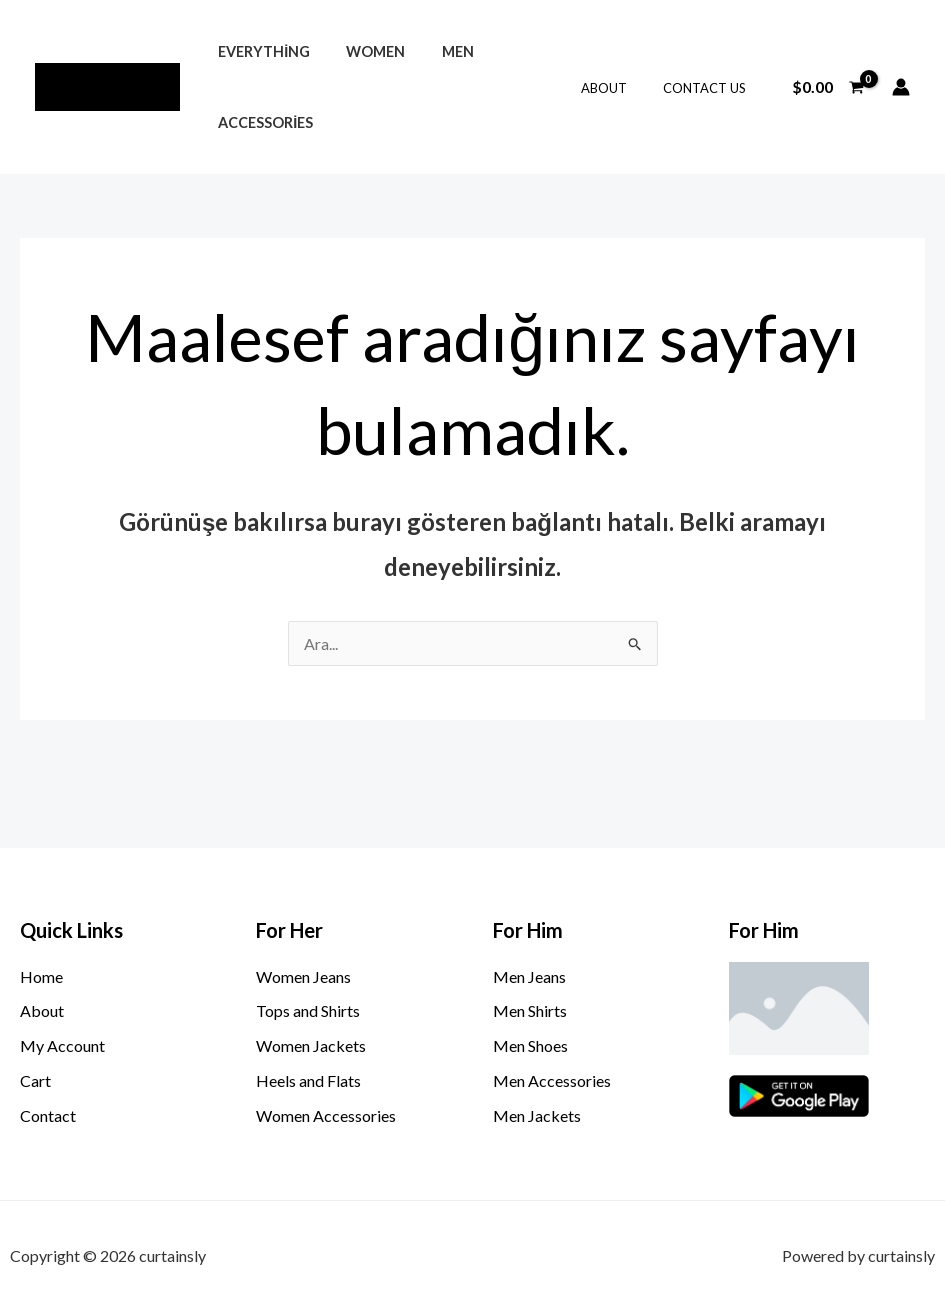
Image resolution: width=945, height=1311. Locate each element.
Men (439, 51)
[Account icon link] (901, 87)
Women (364, 51)
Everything (260, 51)
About (618, 88)
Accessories (261, 122)
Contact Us (708, 88)
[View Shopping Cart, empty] (827, 87)
